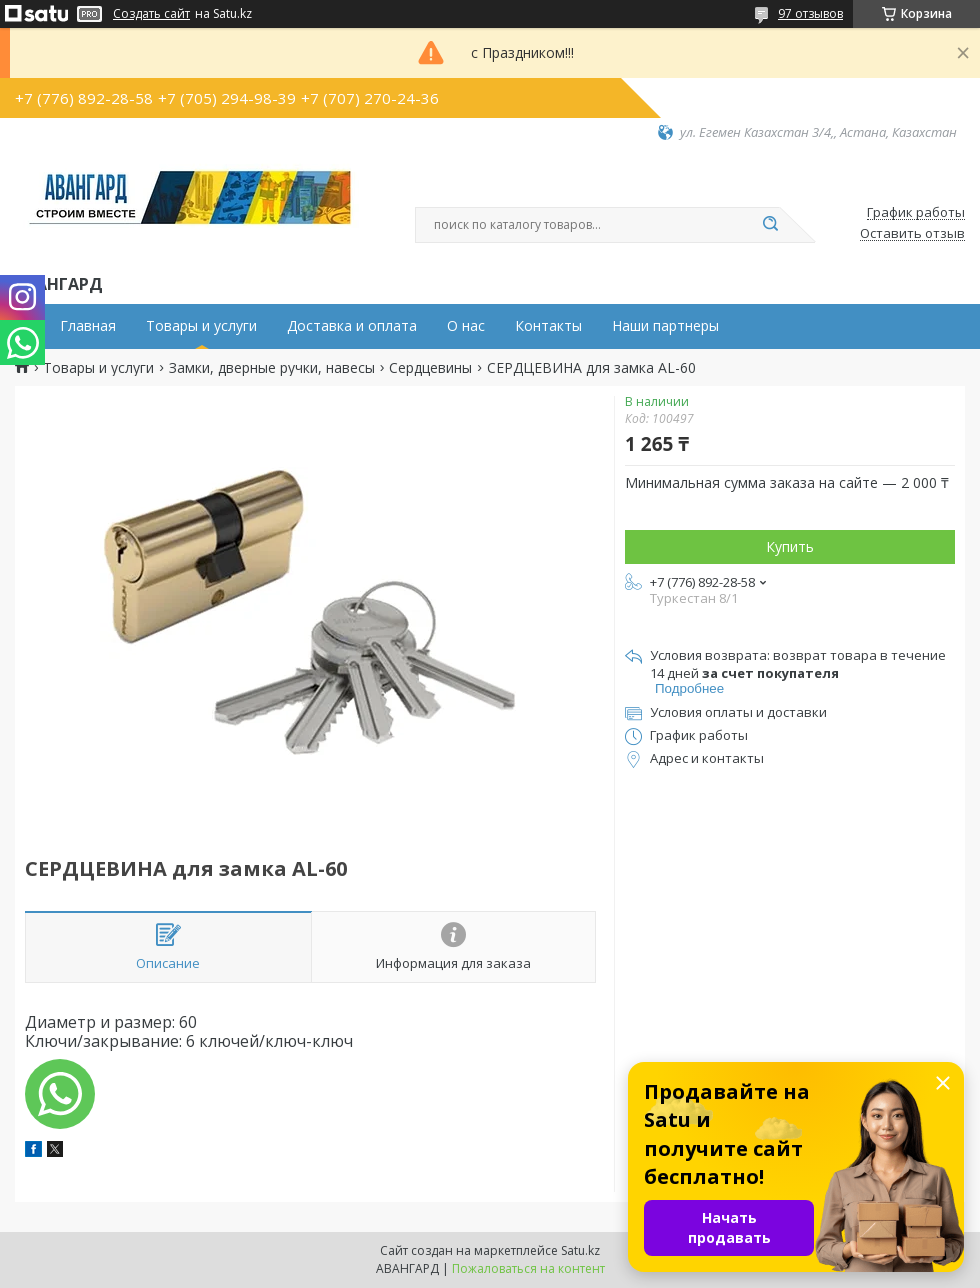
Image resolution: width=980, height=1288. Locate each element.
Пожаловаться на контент (528, 1268)
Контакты (548, 326)
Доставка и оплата (352, 326)
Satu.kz (580, 1250)
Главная (88, 326)
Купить (790, 546)
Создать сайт (151, 14)
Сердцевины (430, 368)
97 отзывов (810, 13)
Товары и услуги (201, 326)
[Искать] (770, 225)
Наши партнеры (665, 326)
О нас (466, 326)
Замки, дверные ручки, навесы (272, 368)
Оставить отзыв (912, 234)
